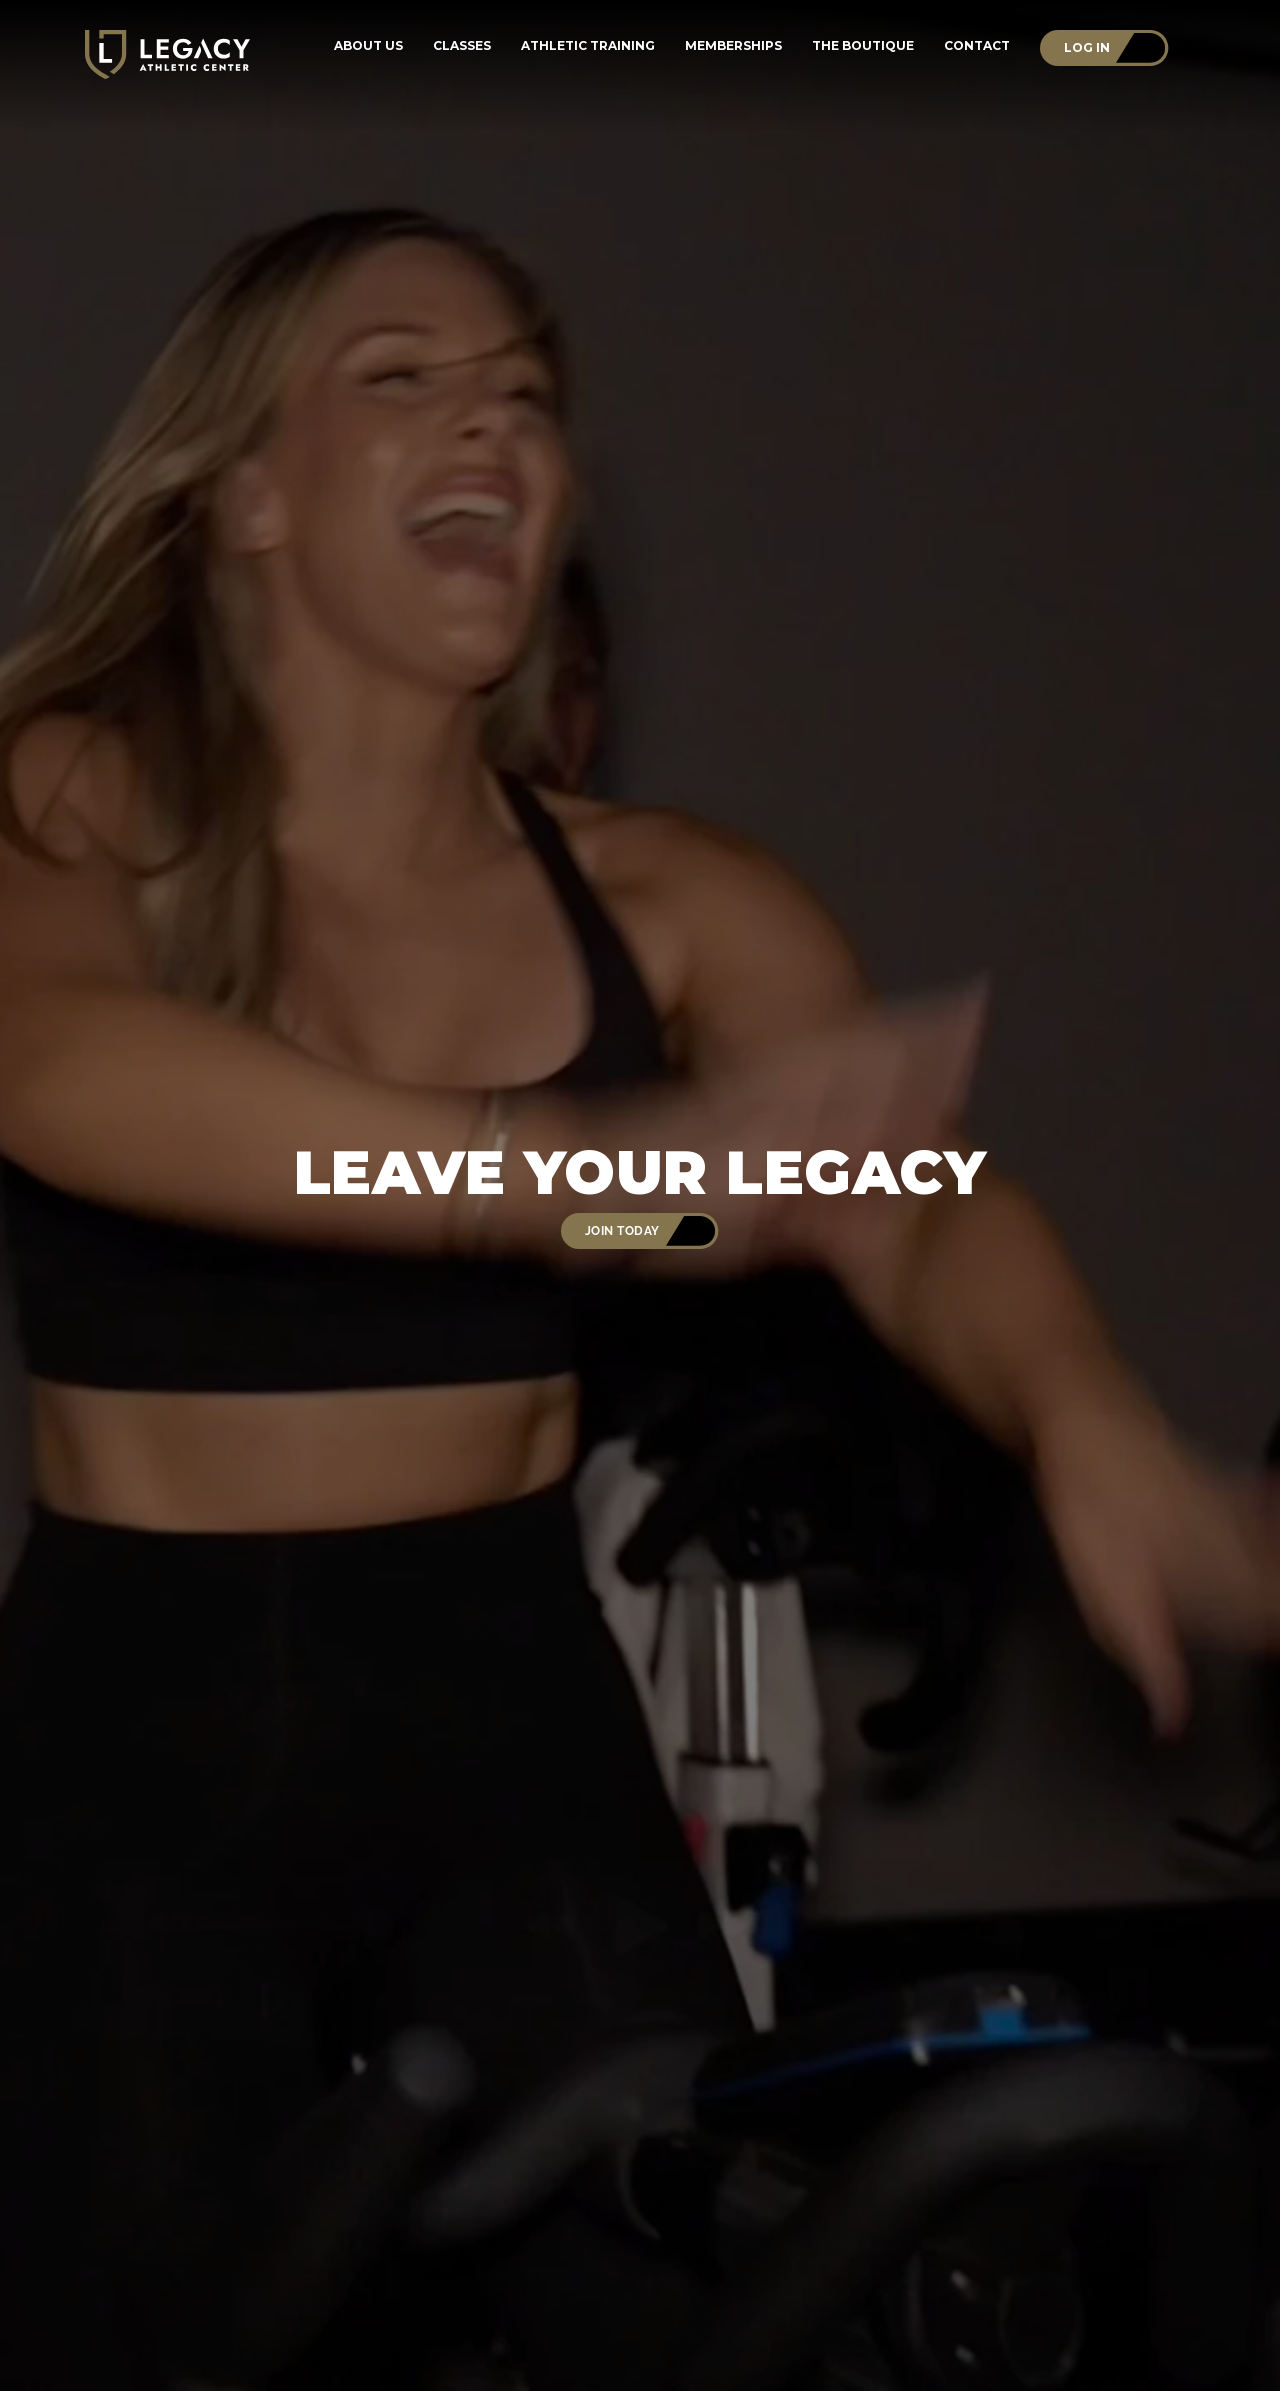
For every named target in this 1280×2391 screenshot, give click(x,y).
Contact (977, 46)
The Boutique (863, 46)
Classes (462, 46)
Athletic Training (588, 46)
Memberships (733, 46)
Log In (1087, 47)
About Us (368, 46)
